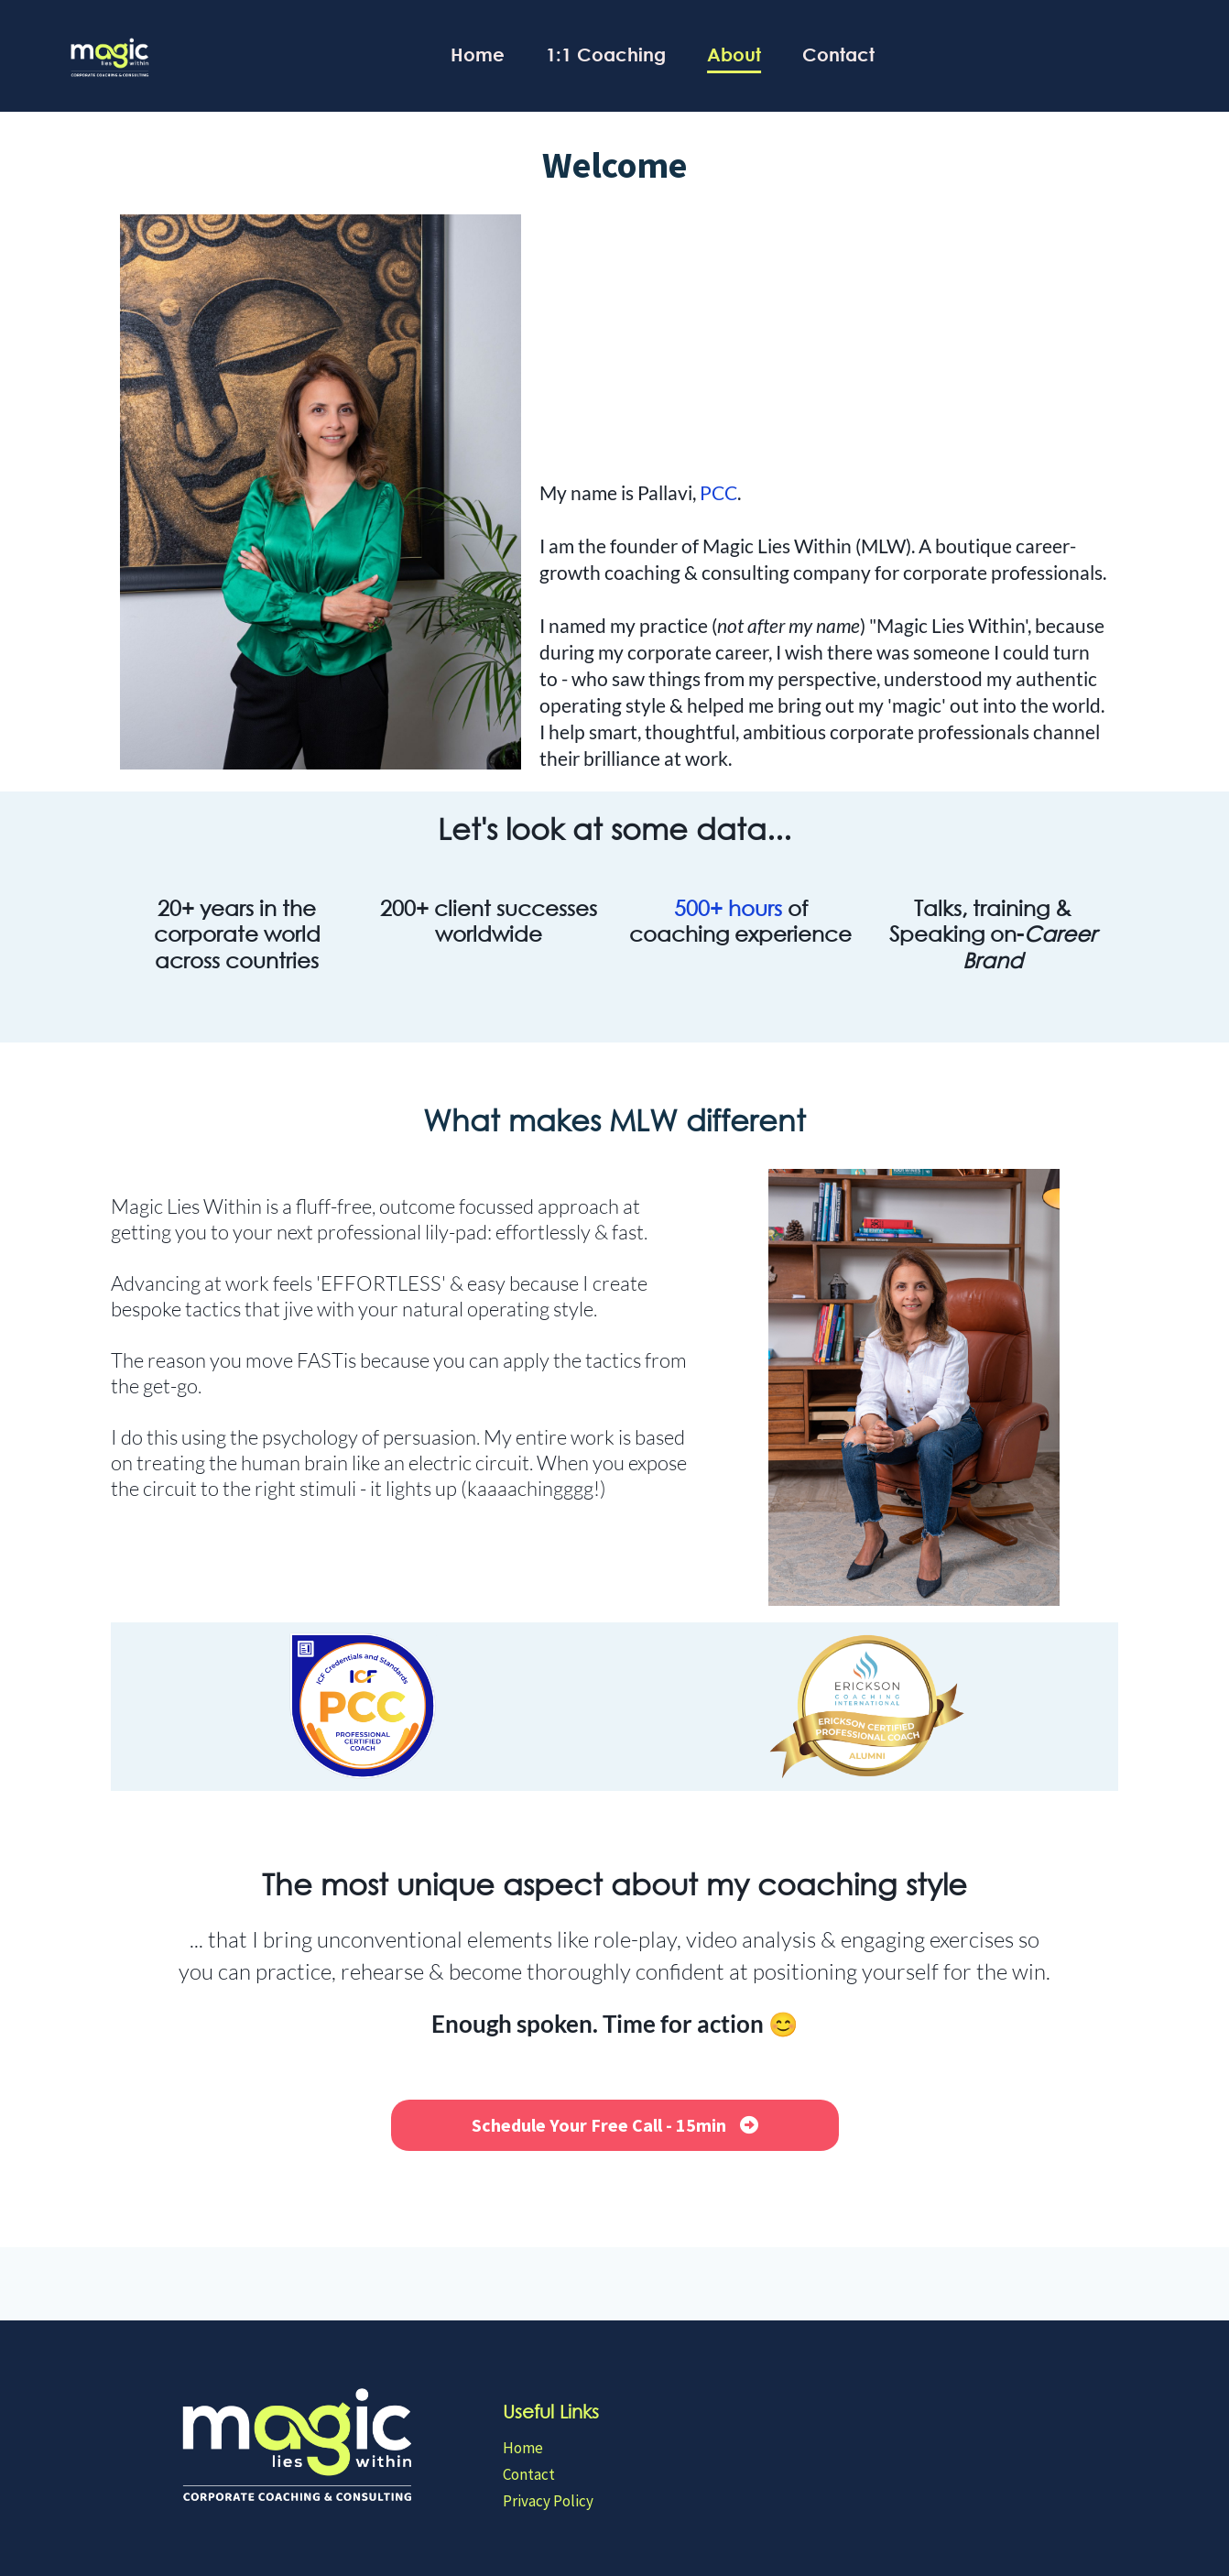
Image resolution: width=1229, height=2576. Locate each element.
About (734, 54)
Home (478, 54)
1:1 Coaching (606, 54)
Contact (838, 54)
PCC (718, 492)
